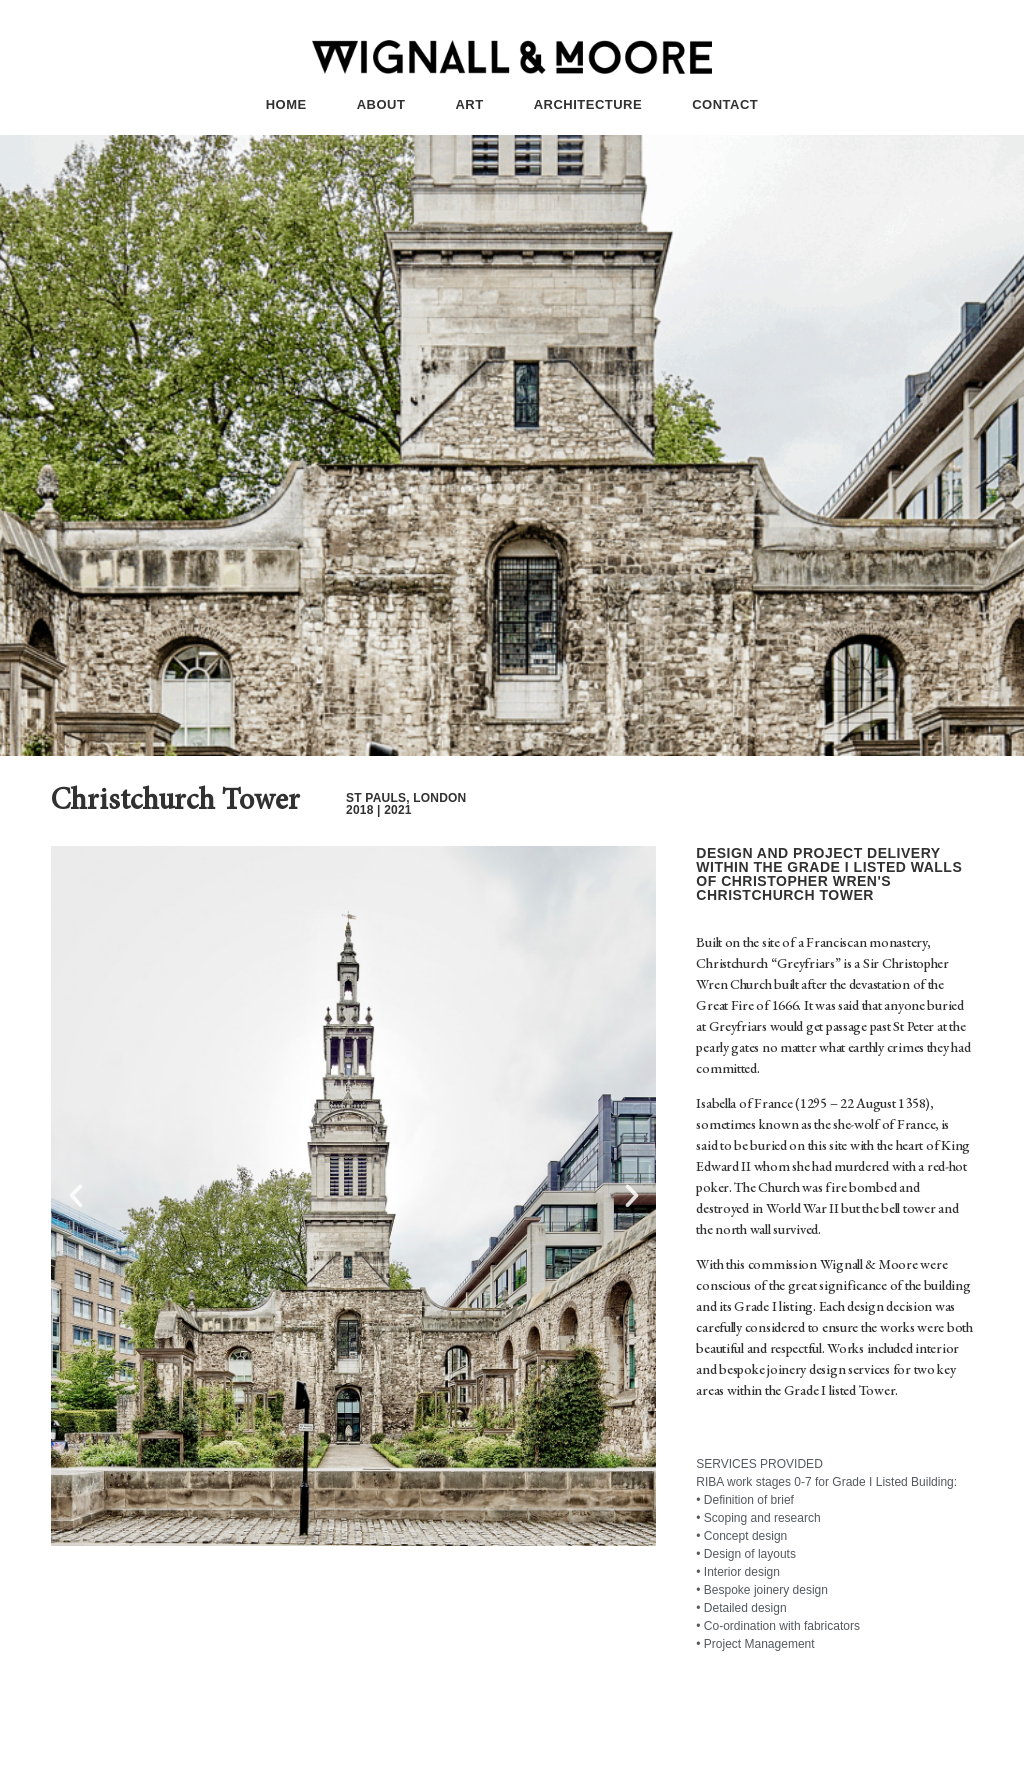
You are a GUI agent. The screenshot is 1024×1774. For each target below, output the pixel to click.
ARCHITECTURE (588, 104)
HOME (286, 104)
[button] (76, 1196)
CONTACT (725, 104)
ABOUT (381, 104)
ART (469, 104)
